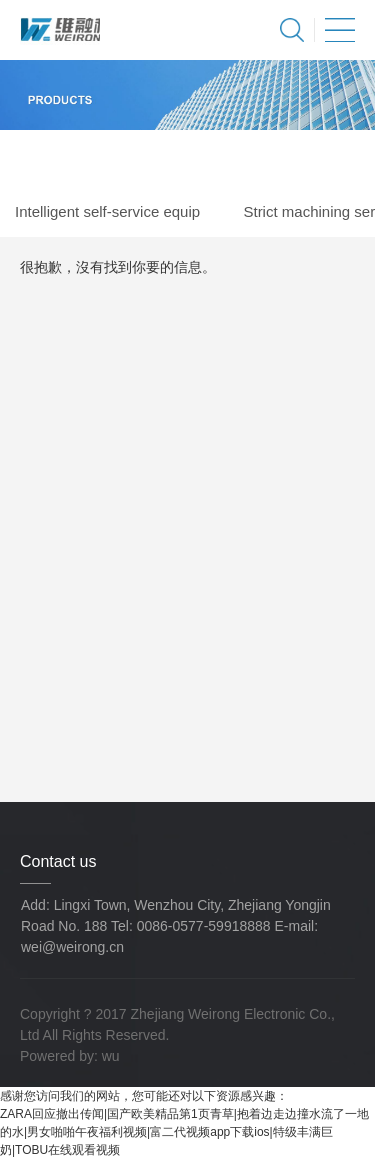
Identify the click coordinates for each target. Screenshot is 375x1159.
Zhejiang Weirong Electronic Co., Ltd (60, 30)
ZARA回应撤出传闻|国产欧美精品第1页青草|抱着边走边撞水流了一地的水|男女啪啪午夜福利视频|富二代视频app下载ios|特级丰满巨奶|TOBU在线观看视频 (184, 1132)
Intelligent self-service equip (107, 211)
